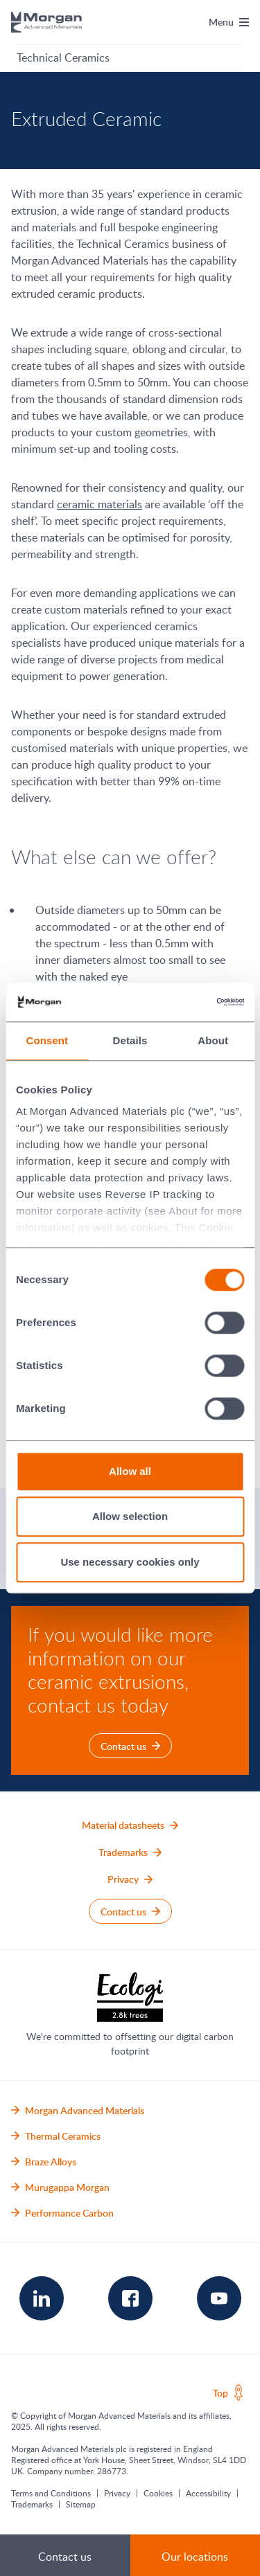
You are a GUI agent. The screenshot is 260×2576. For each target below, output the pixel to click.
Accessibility (208, 2492)
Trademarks (32, 2504)
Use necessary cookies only (129, 1562)
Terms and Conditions (51, 2492)
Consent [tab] (47, 1040)
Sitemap (81, 2504)
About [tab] (213, 1040)
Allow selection (130, 1516)
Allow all (130, 1471)
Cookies (158, 2492)
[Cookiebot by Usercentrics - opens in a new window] (185, 1002)
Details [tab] (130, 1040)
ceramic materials (99, 504)
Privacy (117, 2492)
